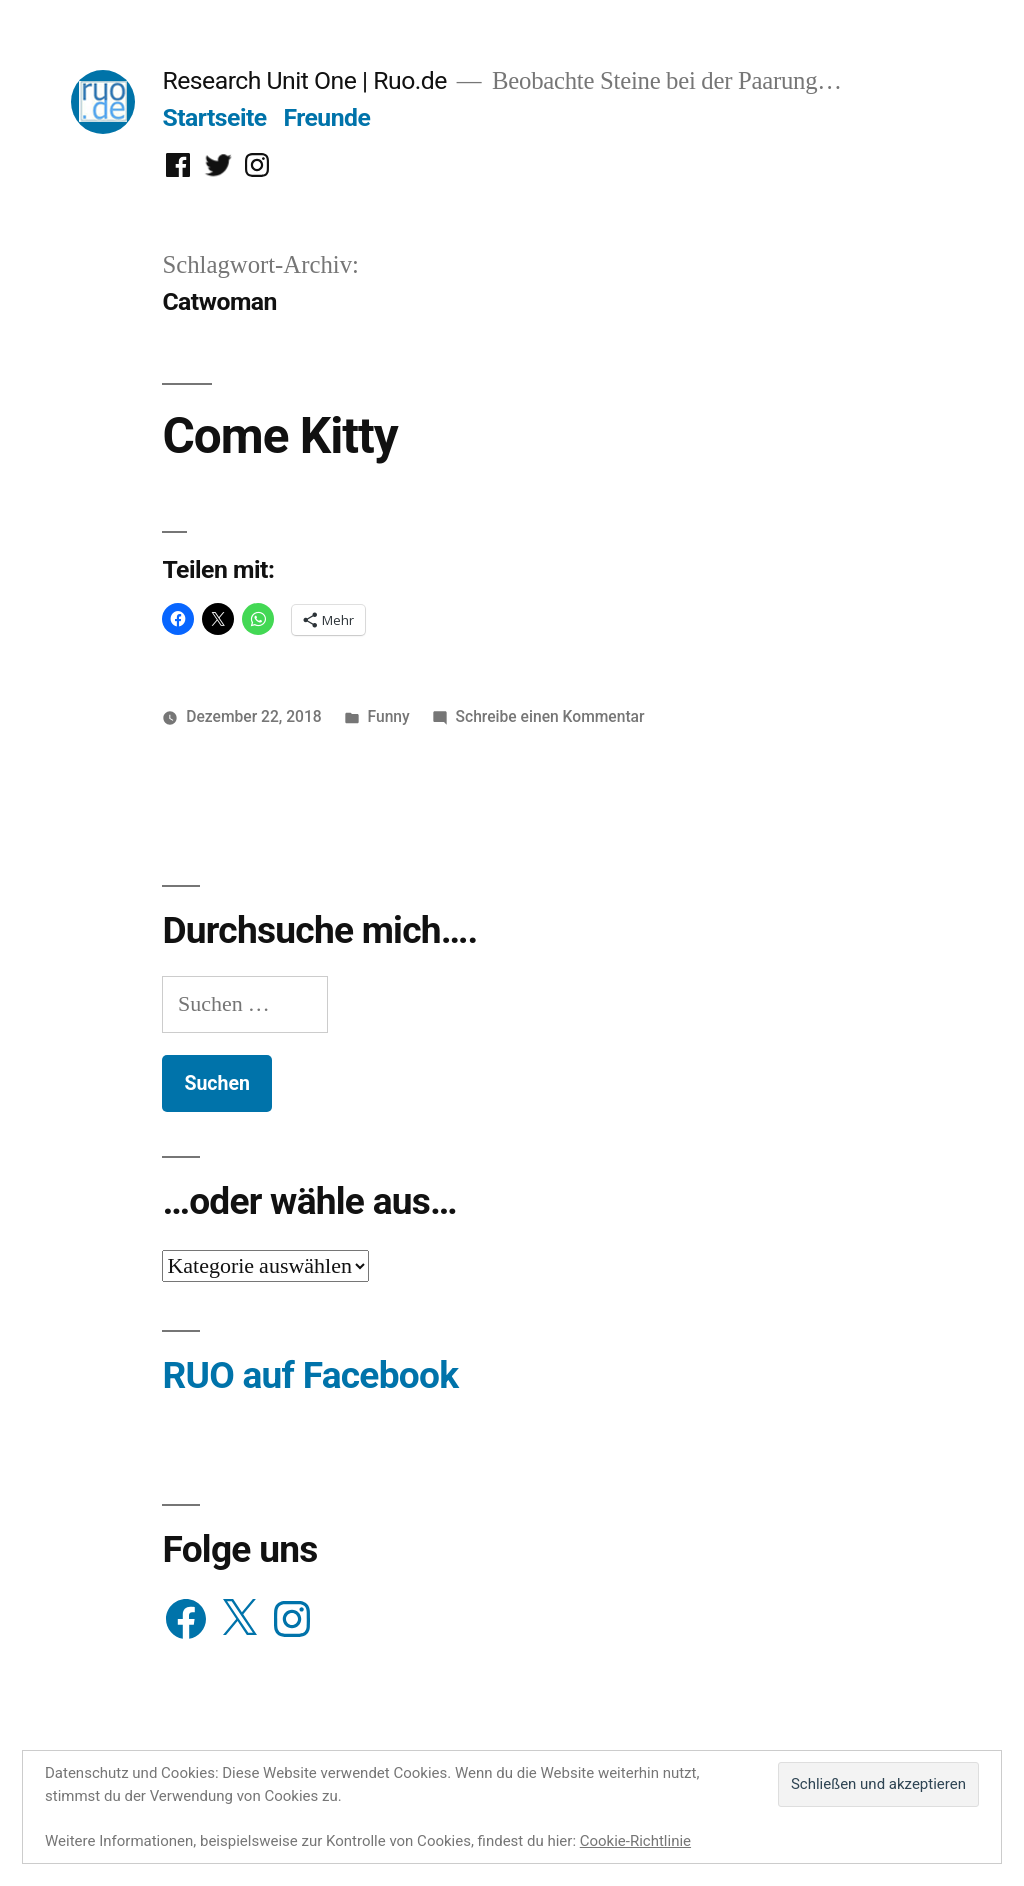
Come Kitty (279, 436)
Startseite (214, 117)
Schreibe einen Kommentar (550, 716)
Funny (389, 716)
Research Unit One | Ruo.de (304, 80)
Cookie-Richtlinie (635, 1841)
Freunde (326, 117)
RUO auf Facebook (310, 1375)
